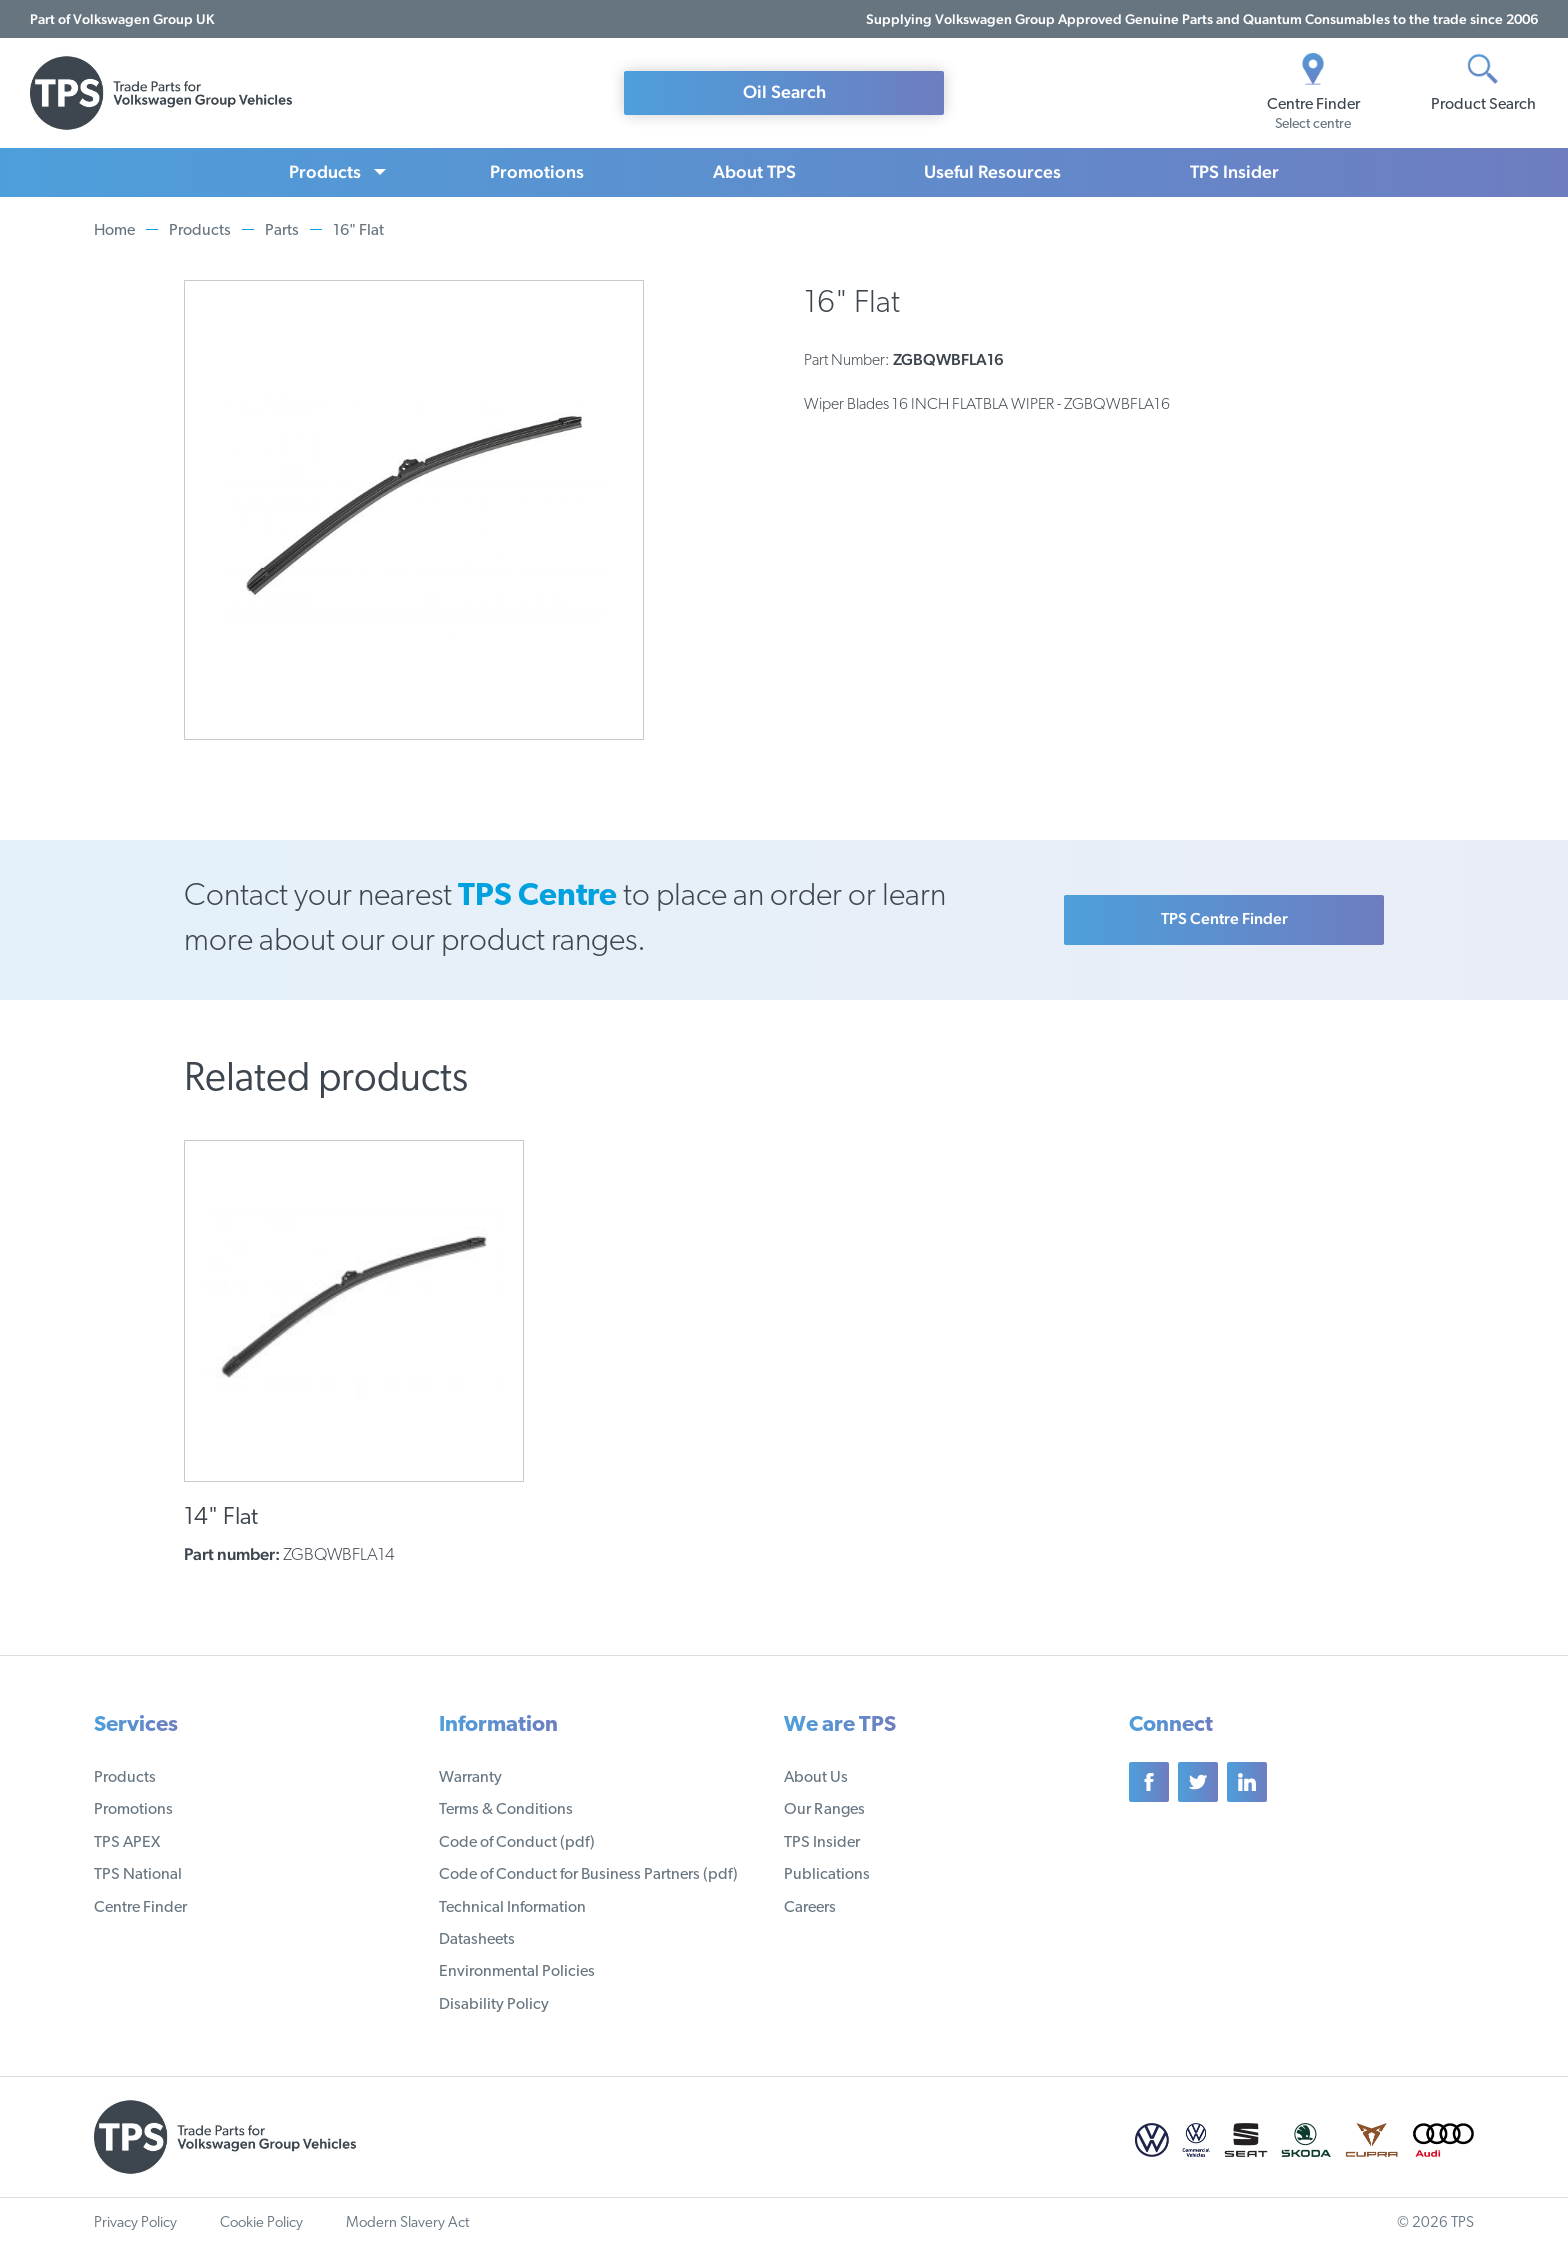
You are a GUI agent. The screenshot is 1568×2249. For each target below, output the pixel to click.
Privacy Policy (135, 2223)
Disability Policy (494, 2005)
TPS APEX (127, 1843)
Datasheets (477, 1940)
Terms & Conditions (506, 1810)
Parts (282, 231)
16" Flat (358, 231)
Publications (827, 1875)
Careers (810, 1908)
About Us (816, 1778)
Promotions (537, 171)
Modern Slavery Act (407, 2223)
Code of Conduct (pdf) (517, 1843)
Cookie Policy (261, 2223)
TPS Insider (1234, 171)
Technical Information (512, 1908)
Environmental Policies (517, 1972)
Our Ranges (824, 1810)
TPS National (138, 1875)
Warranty (470, 1778)
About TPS (754, 171)
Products (325, 171)
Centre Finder (140, 1908)
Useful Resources (992, 171)
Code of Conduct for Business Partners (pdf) (588, 1875)
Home (114, 231)
